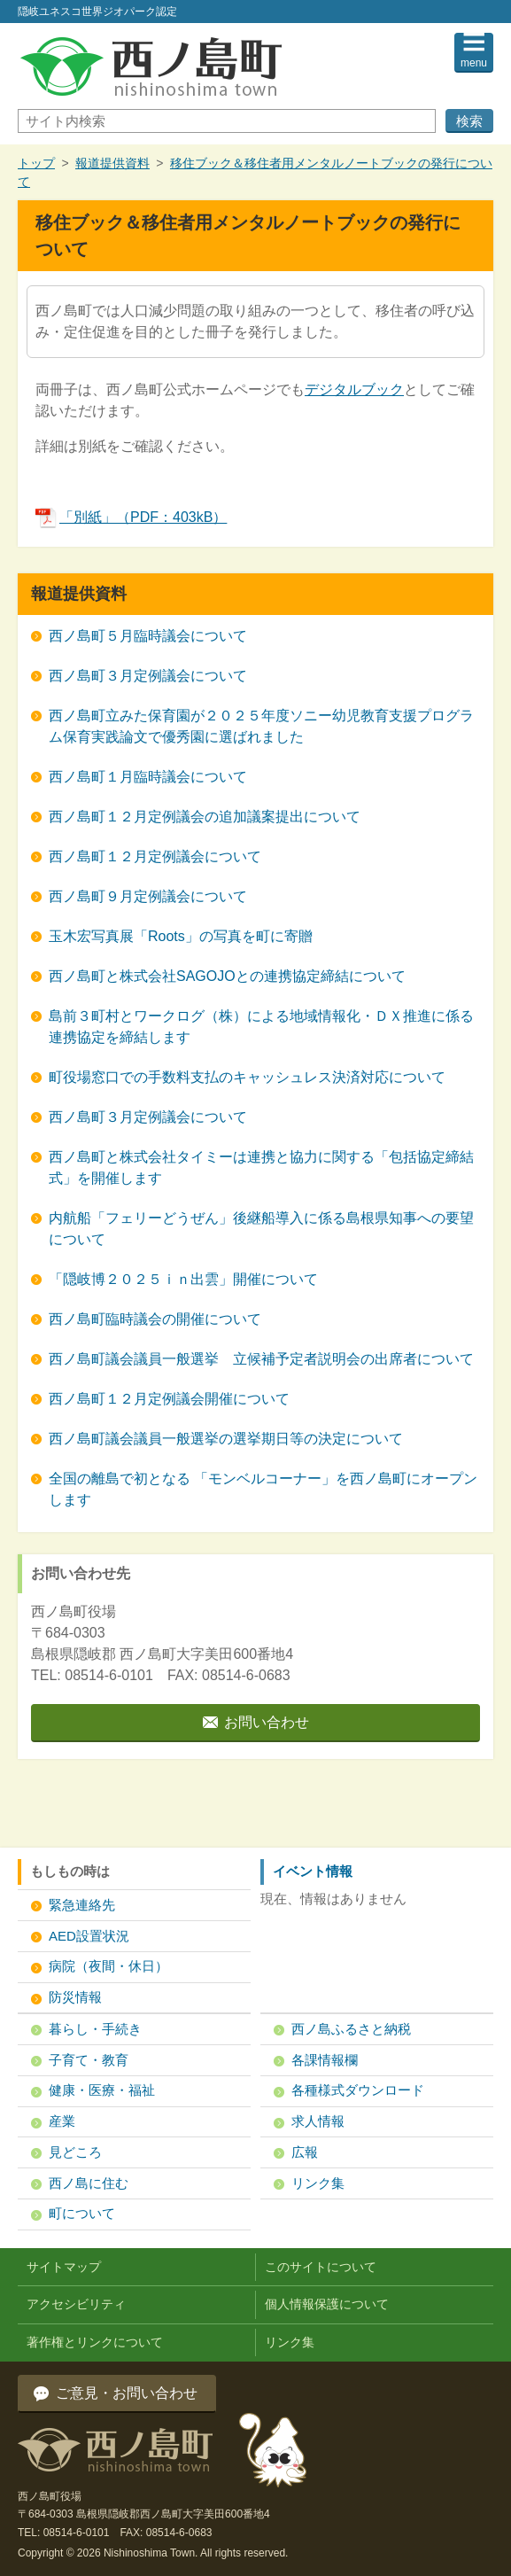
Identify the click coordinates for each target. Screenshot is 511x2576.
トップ (36, 163)
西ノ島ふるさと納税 (351, 2028)
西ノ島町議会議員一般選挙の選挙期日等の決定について (226, 1438)
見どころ (75, 2152)
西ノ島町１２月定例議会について (155, 856)
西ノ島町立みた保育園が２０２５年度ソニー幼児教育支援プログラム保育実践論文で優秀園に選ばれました (261, 726)
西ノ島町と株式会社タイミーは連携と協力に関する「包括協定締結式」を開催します (261, 1167)
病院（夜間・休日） (108, 1965)
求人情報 (318, 2121)
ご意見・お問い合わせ (126, 2393)
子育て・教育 (88, 2059)
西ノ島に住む (88, 2183)
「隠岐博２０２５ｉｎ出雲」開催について (183, 1279)
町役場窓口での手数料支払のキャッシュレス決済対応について (247, 1077)
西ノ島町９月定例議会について (148, 896)
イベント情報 (312, 1871)
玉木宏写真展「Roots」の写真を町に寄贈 (181, 936)
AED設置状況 (89, 1935)
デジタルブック (354, 389)
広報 (304, 2152)
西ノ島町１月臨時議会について (148, 776)
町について (82, 2213)
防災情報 (75, 1996)
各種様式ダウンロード (357, 2089)
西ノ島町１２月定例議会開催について (169, 1398)
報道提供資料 (112, 163)
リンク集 (318, 2183)
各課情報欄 (324, 2059)
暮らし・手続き (95, 2028)
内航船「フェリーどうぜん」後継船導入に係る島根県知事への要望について (261, 1228)
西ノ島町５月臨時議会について (148, 635)
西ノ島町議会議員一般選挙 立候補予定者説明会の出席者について (261, 1358)
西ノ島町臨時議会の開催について (155, 1319)
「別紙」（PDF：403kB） (131, 517)
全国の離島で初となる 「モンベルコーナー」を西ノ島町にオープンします (263, 1489)
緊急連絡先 (82, 1904)
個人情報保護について (327, 2304)
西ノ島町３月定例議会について (148, 675)
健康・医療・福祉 (102, 2089)
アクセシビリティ (76, 2304)
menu (474, 63)
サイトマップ (64, 2267)
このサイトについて (320, 2267)
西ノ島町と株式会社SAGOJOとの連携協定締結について (227, 976)
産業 (62, 2121)
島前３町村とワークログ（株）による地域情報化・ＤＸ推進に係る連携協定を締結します (261, 1026)
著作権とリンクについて (95, 2342)
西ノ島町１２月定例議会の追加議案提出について (204, 816)
